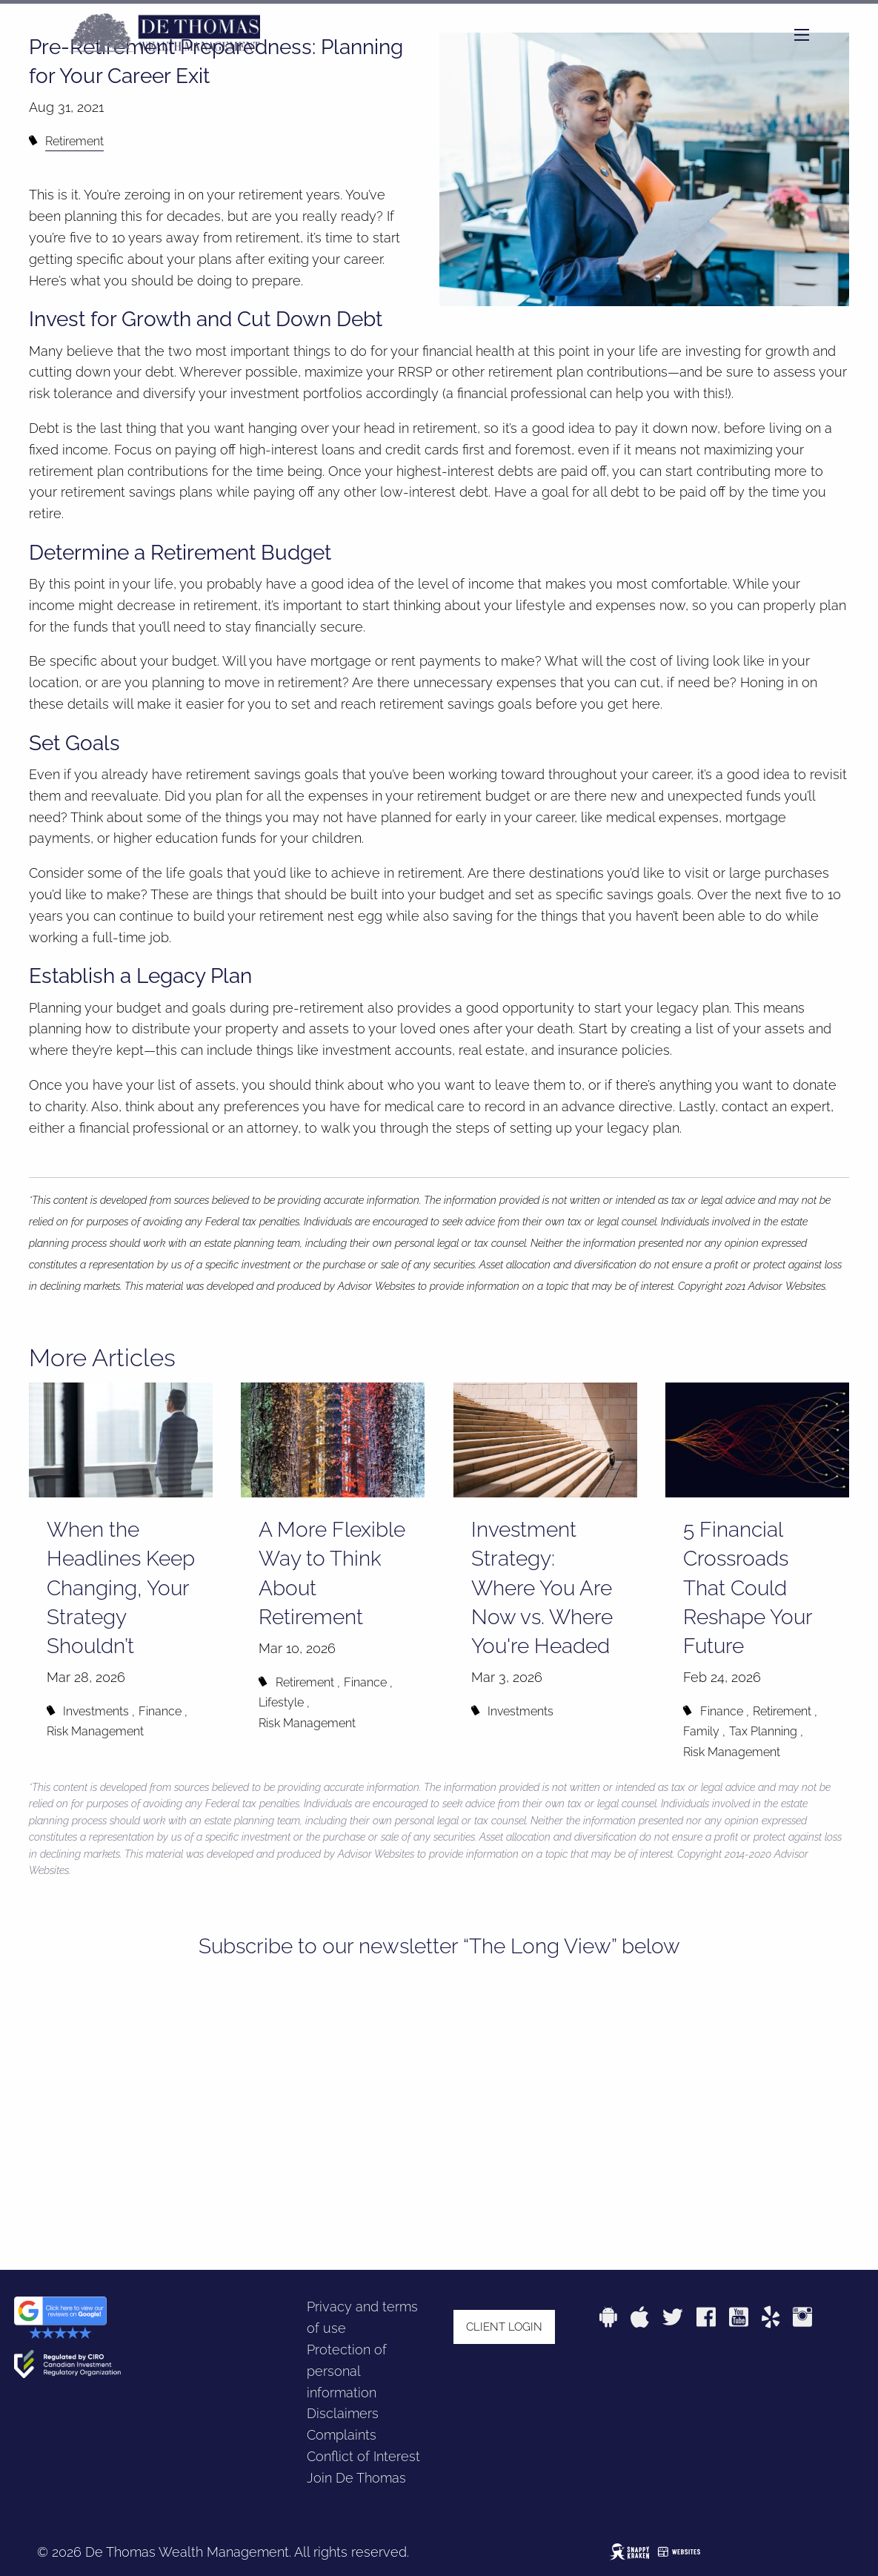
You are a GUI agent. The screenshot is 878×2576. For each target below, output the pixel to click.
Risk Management (95, 1731)
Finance (160, 1711)
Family (701, 1731)
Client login (504, 2327)
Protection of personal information (347, 2371)
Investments (96, 1711)
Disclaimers (343, 2413)
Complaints (341, 2435)
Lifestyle (281, 1702)
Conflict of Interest (363, 2456)
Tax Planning (763, 1731)
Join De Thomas (356, 2478)
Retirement (74, 141)
